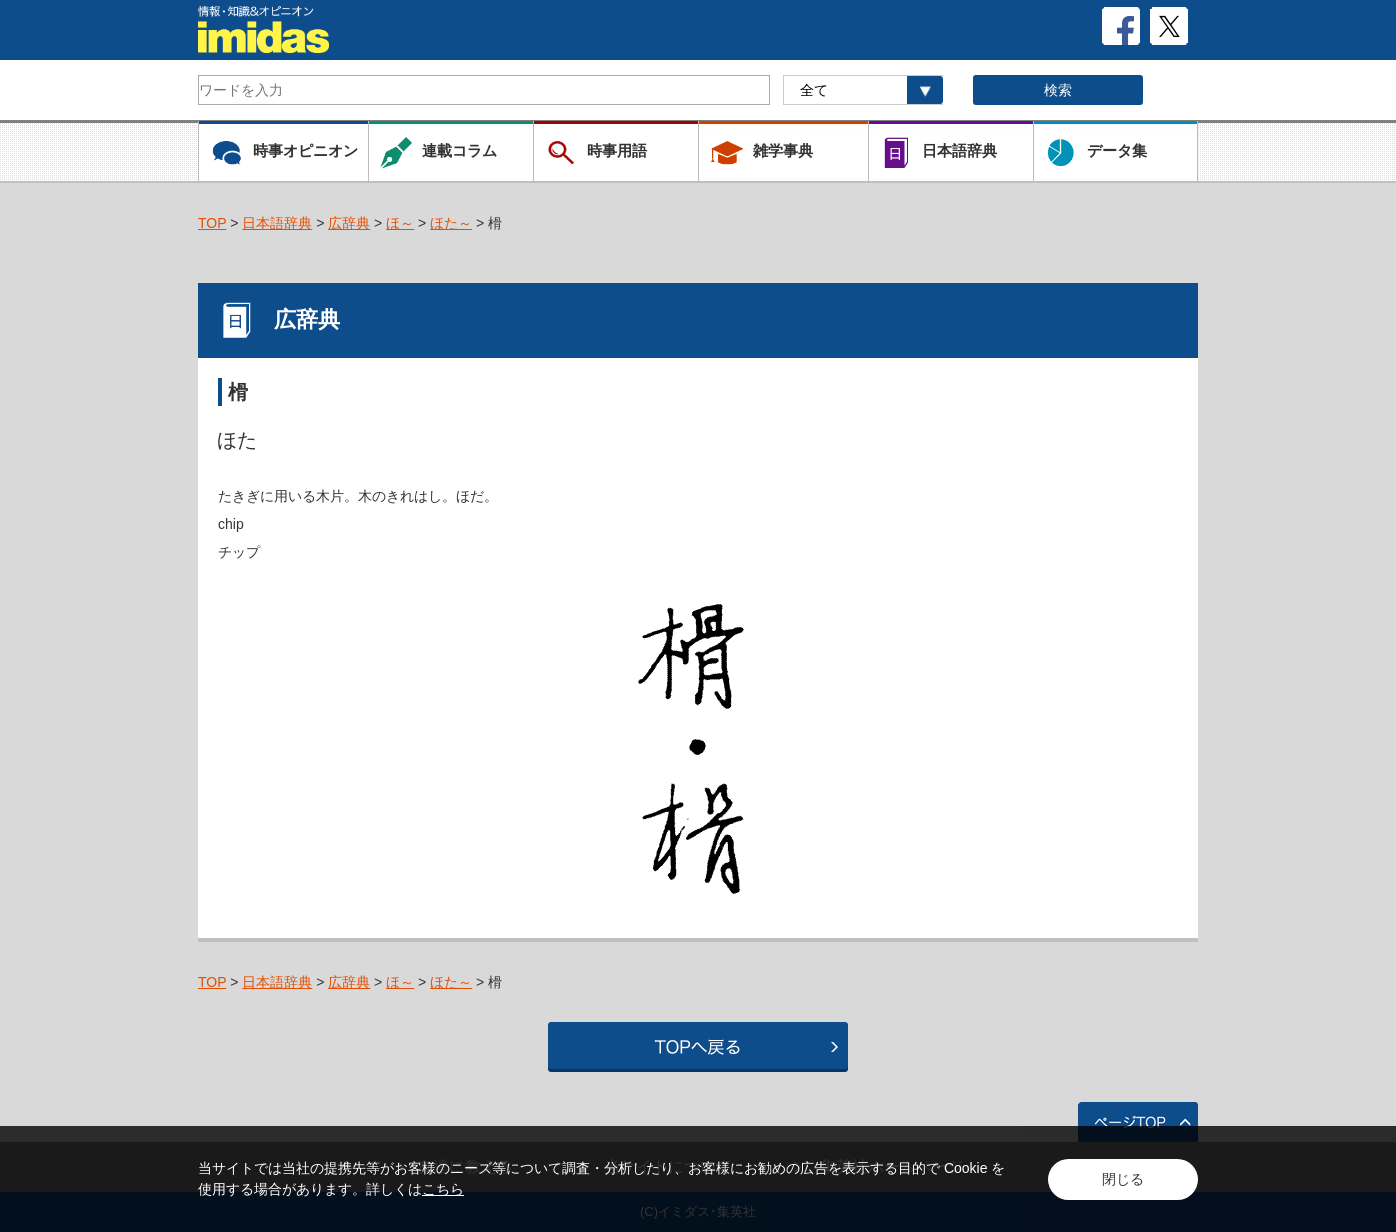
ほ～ (400, 223)
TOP (212, 223)
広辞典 (349, 223)
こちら (443, 1189)
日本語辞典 (277, 223)
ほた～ (451, 223)
